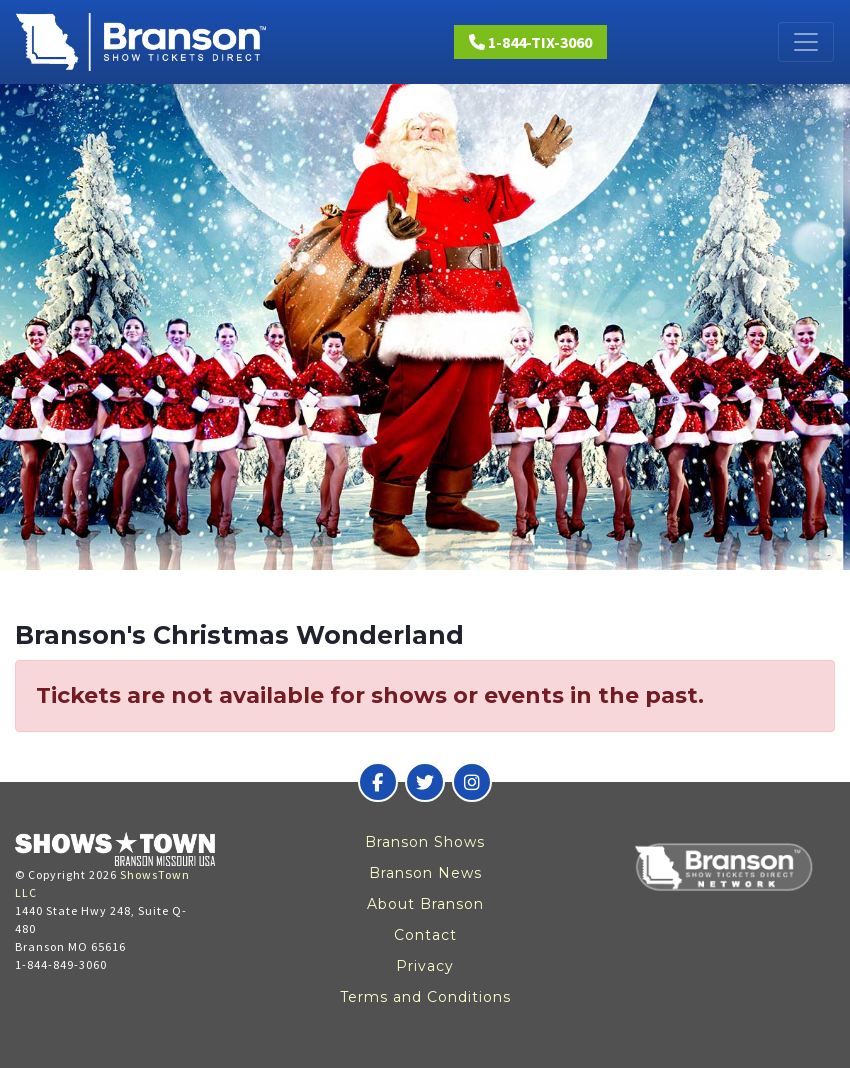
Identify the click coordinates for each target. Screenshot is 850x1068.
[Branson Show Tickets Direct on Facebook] (378, 782)
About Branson (425, 904)
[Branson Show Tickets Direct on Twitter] (425, 782)
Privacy (425, 966)
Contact (425, 935)
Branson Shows (425, 842)
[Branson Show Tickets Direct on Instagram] (472, 782)
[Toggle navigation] (806, 42)
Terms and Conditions (425, 997)
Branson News (425, 873)
